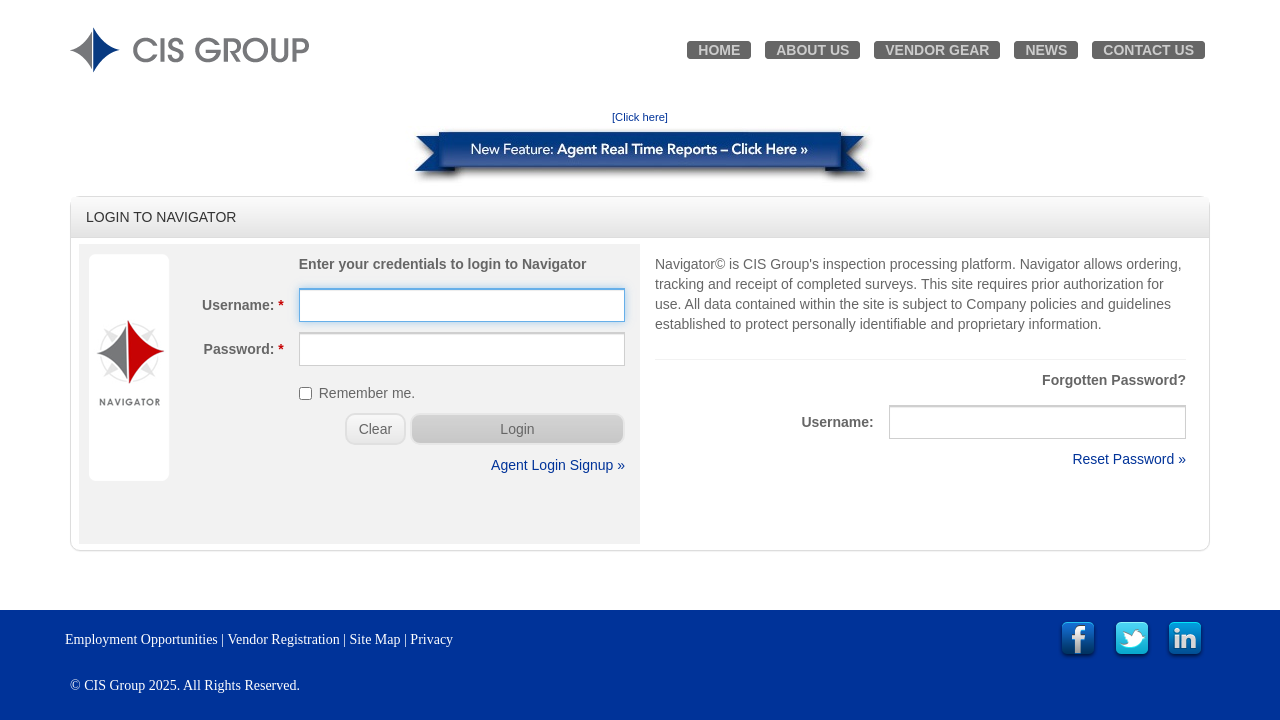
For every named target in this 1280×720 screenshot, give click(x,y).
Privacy (431, 639)
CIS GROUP (189, 50)
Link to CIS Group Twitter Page (1132, 640)
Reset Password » (1129, 459)
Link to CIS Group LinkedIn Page (1185, 640)
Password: (244, 349)
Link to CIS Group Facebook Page (1078, 640)
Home (719, 50)
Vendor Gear (937, 50)
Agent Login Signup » (558, 465)
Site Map (375, 639)
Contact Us (1148, 50)
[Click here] (640, 117)
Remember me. (357, 393)
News (1046, 50)
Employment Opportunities (141, 639)
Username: (243, 305)
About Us (812, 50)
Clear (375, 429)
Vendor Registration (283, 639)
